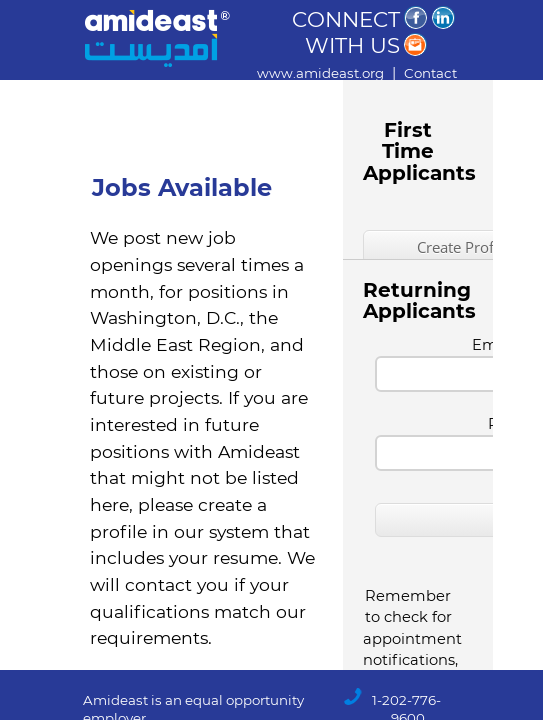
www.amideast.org (320, 73)
